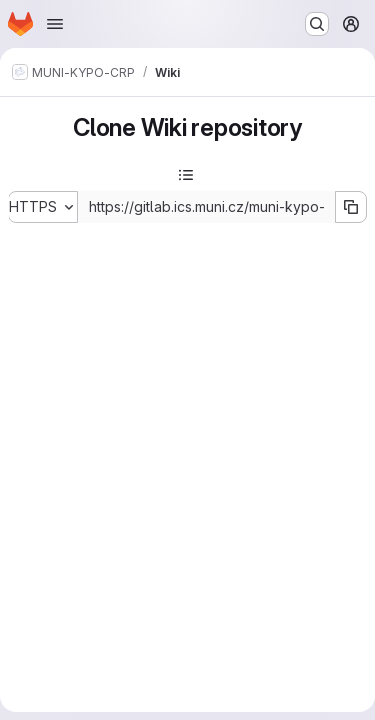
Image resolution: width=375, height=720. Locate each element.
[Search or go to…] (317, 24)
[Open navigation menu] (55, 24)
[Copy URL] (351, 207)
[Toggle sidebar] (186, 175)
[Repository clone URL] (206, 207)
